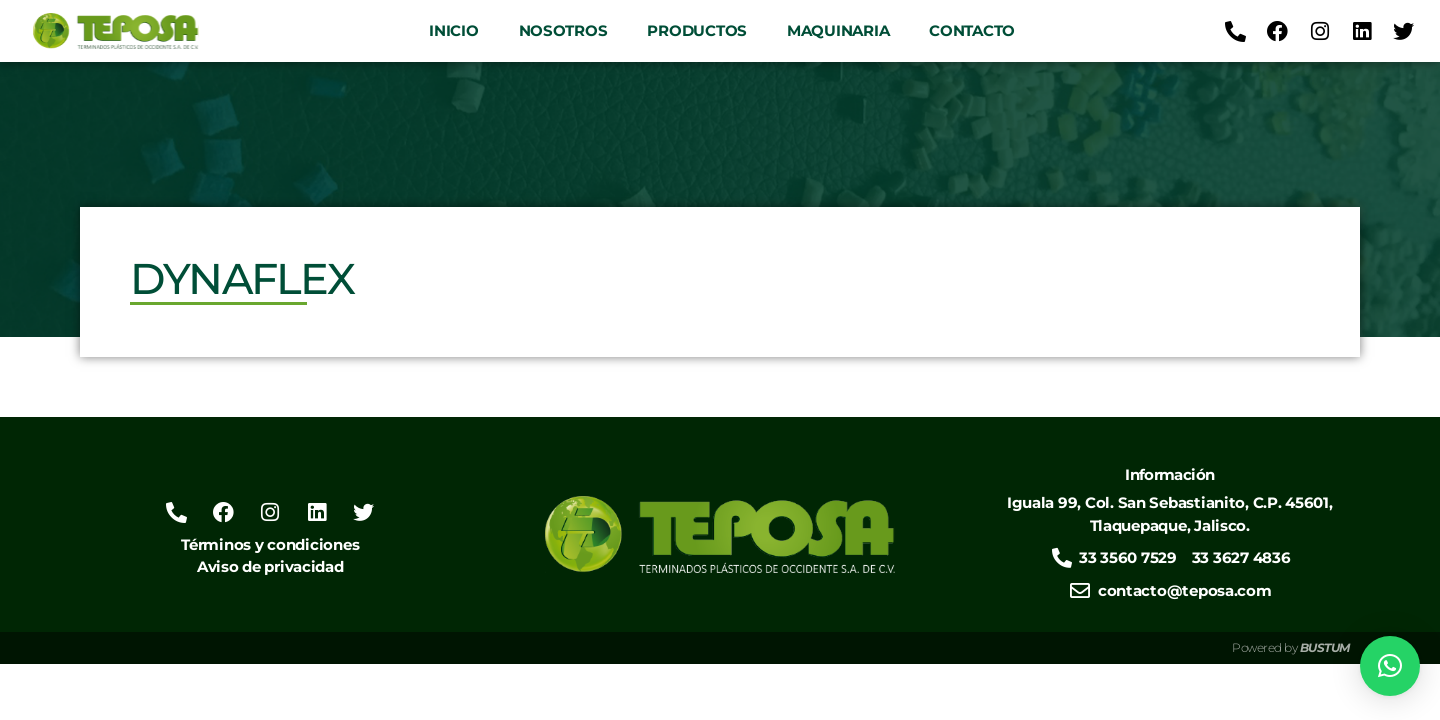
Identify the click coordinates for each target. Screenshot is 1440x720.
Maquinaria (838, 30)
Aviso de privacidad (270, 566)
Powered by (1291, 647)
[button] (1390, 666)
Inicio (453, 30)
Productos (697, 30)
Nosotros (563, 30)
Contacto (972, 30)
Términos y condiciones (270, 544)
